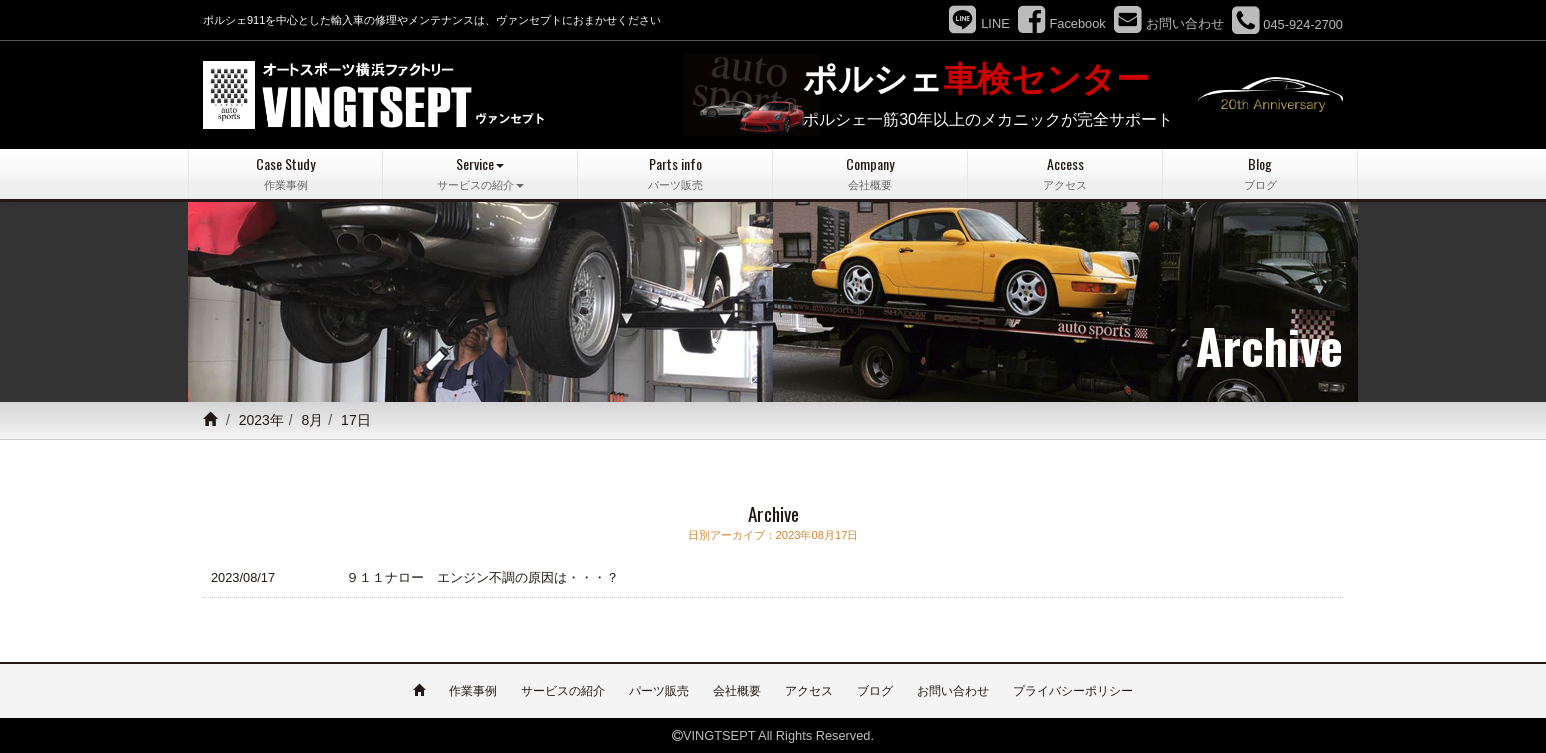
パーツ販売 (659, 690)
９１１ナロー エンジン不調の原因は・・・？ (482, 576)
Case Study (285, 173)
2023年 (261, 420)
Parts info (675, 173)
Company (870, 173)
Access (1065, 173)
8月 (313, 420)
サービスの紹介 (563, 690)
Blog (1260, 173)
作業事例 (473, 690)
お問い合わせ (953, 690)
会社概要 (737, 690)
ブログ (875, 690)
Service (480, 173)
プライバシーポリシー (1073, 690)
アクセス (809, 690)
